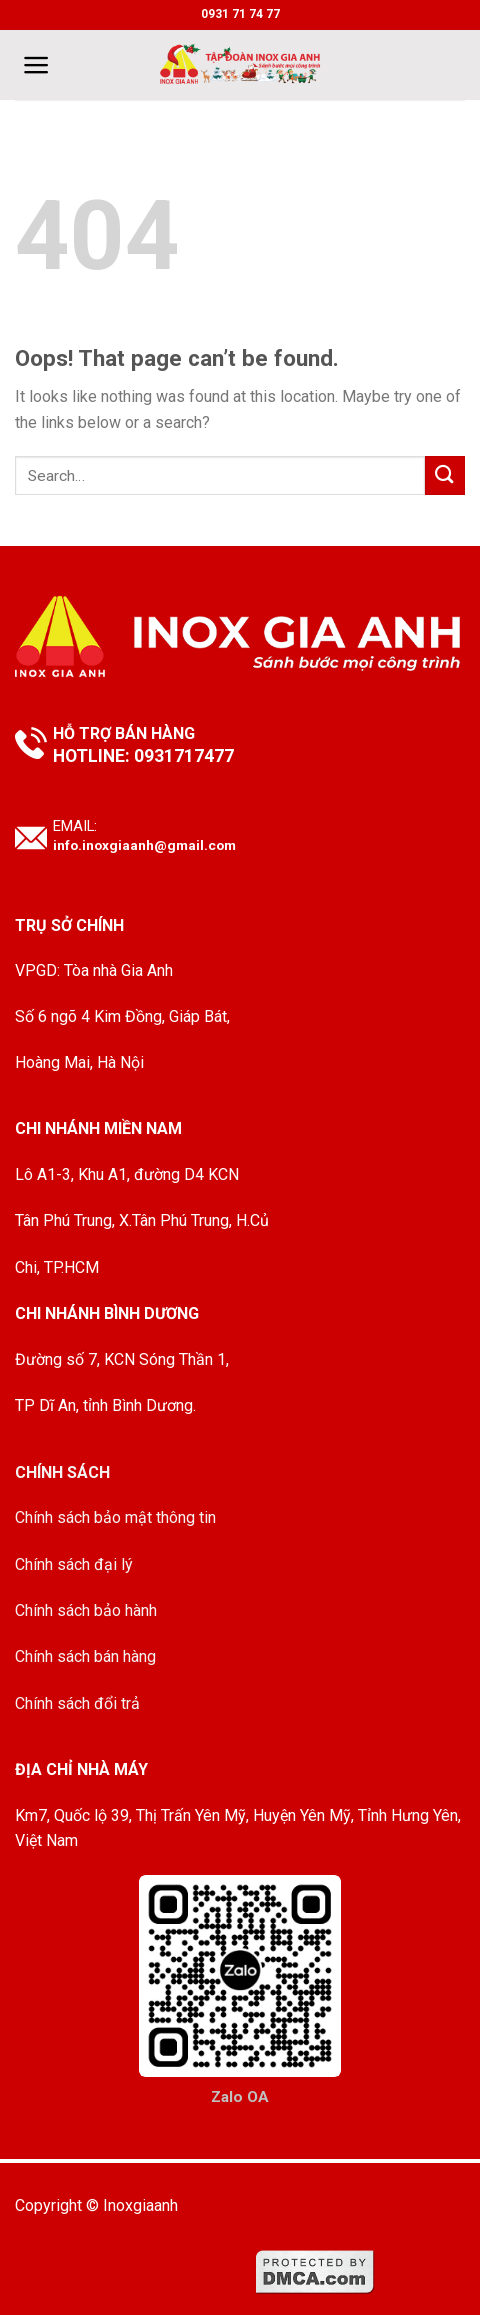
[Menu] (36, 65)
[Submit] (445, 475)
